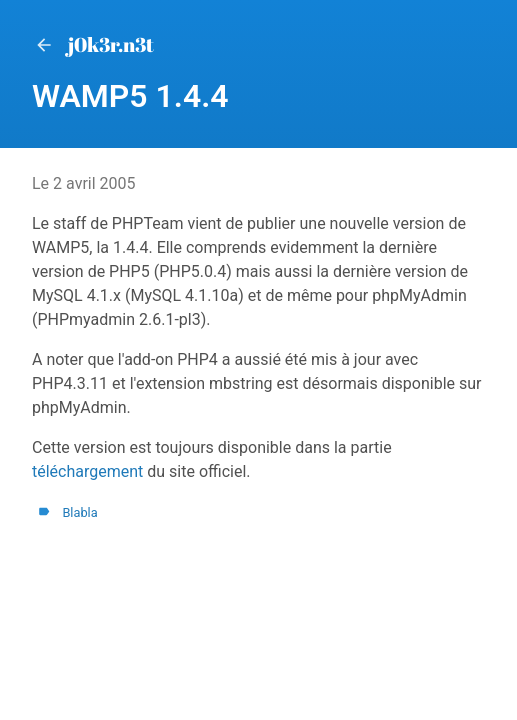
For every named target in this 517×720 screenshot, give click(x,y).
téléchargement (87, 471)
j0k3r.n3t (93, 44)
